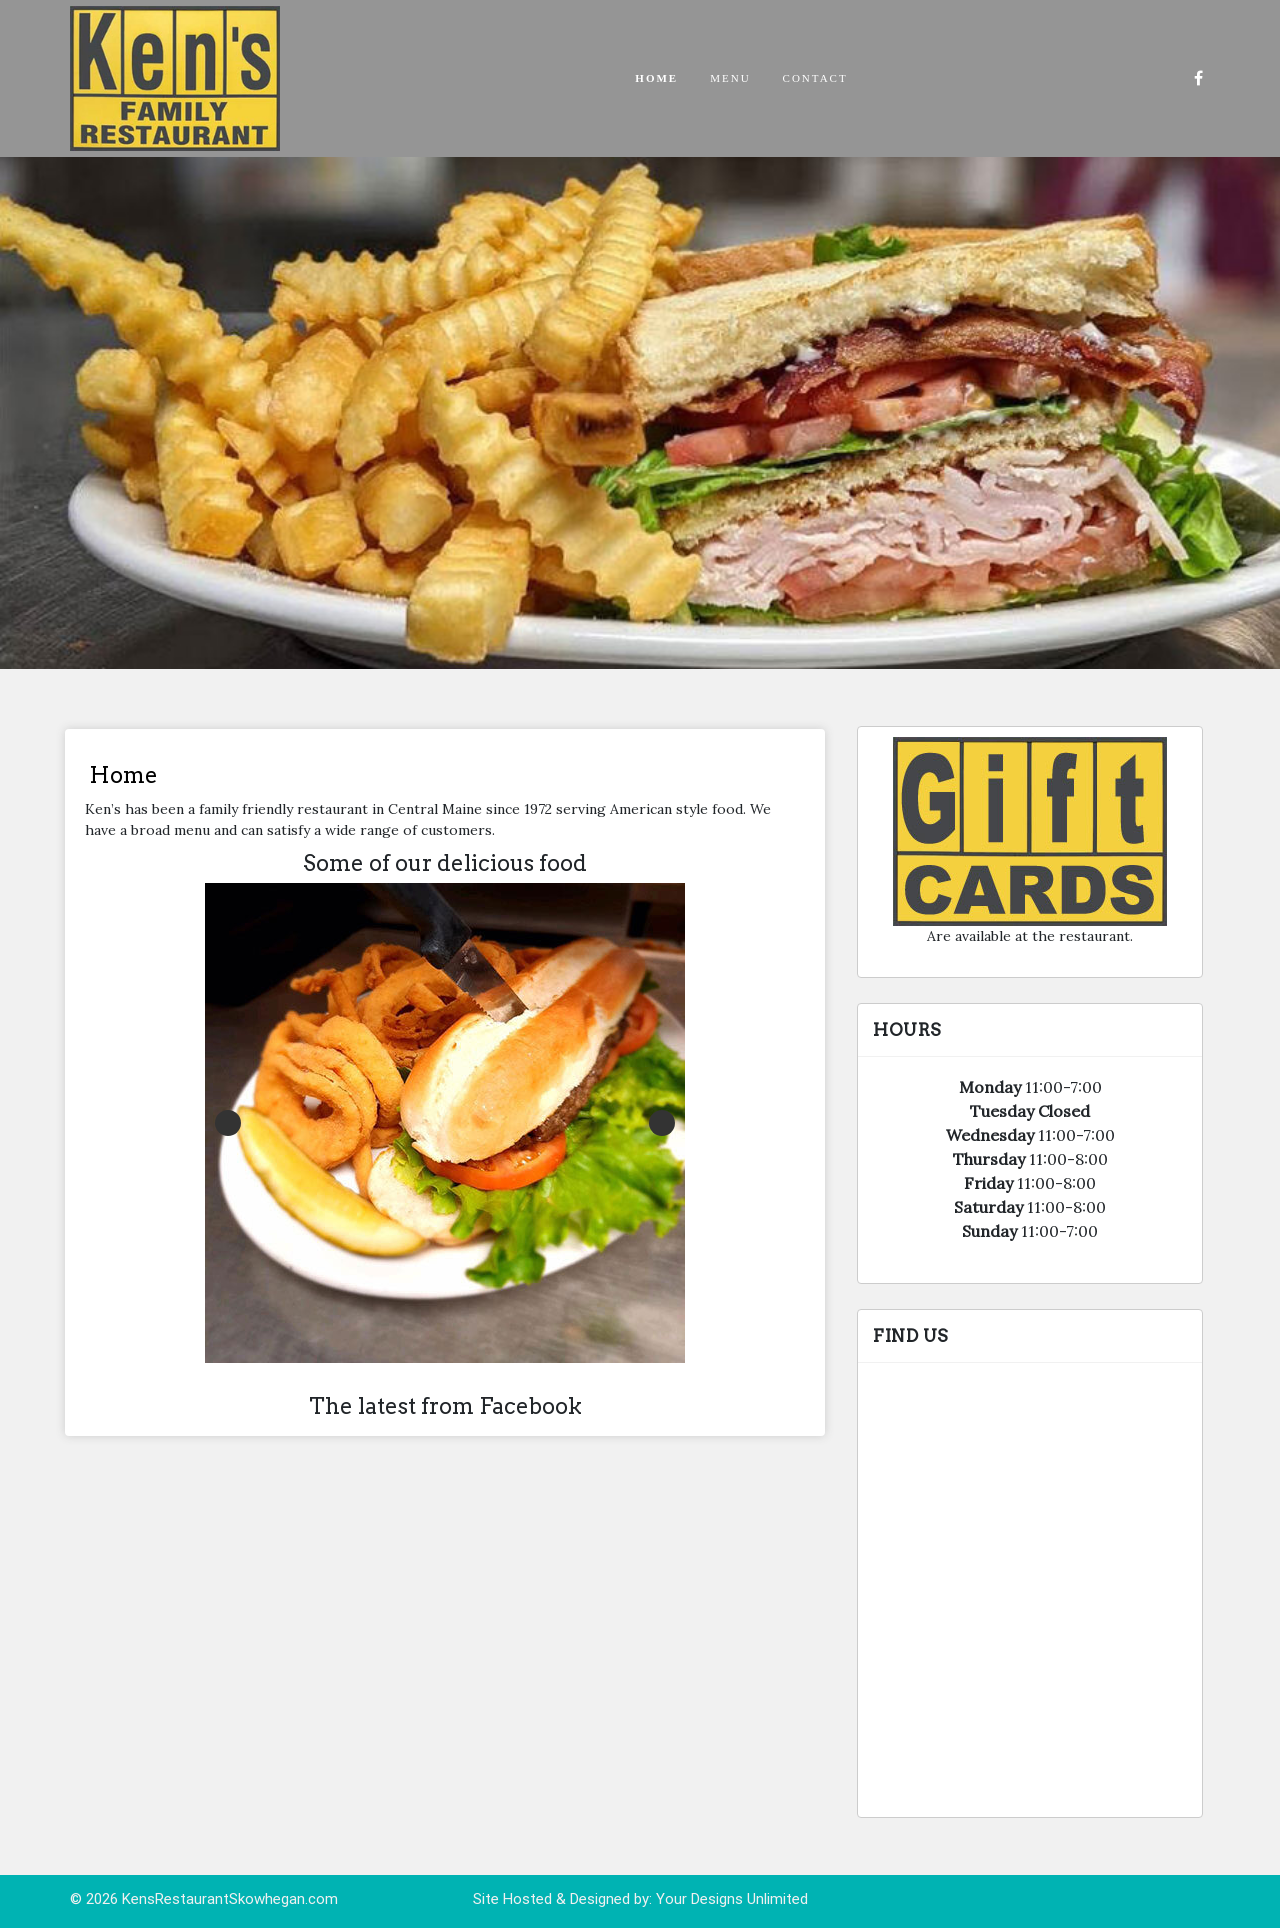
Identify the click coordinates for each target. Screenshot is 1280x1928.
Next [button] (662, 1123)
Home (656, 78)
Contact (815, 78)
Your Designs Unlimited (732, 1899)
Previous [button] (228, 1123)
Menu (730, 78)
